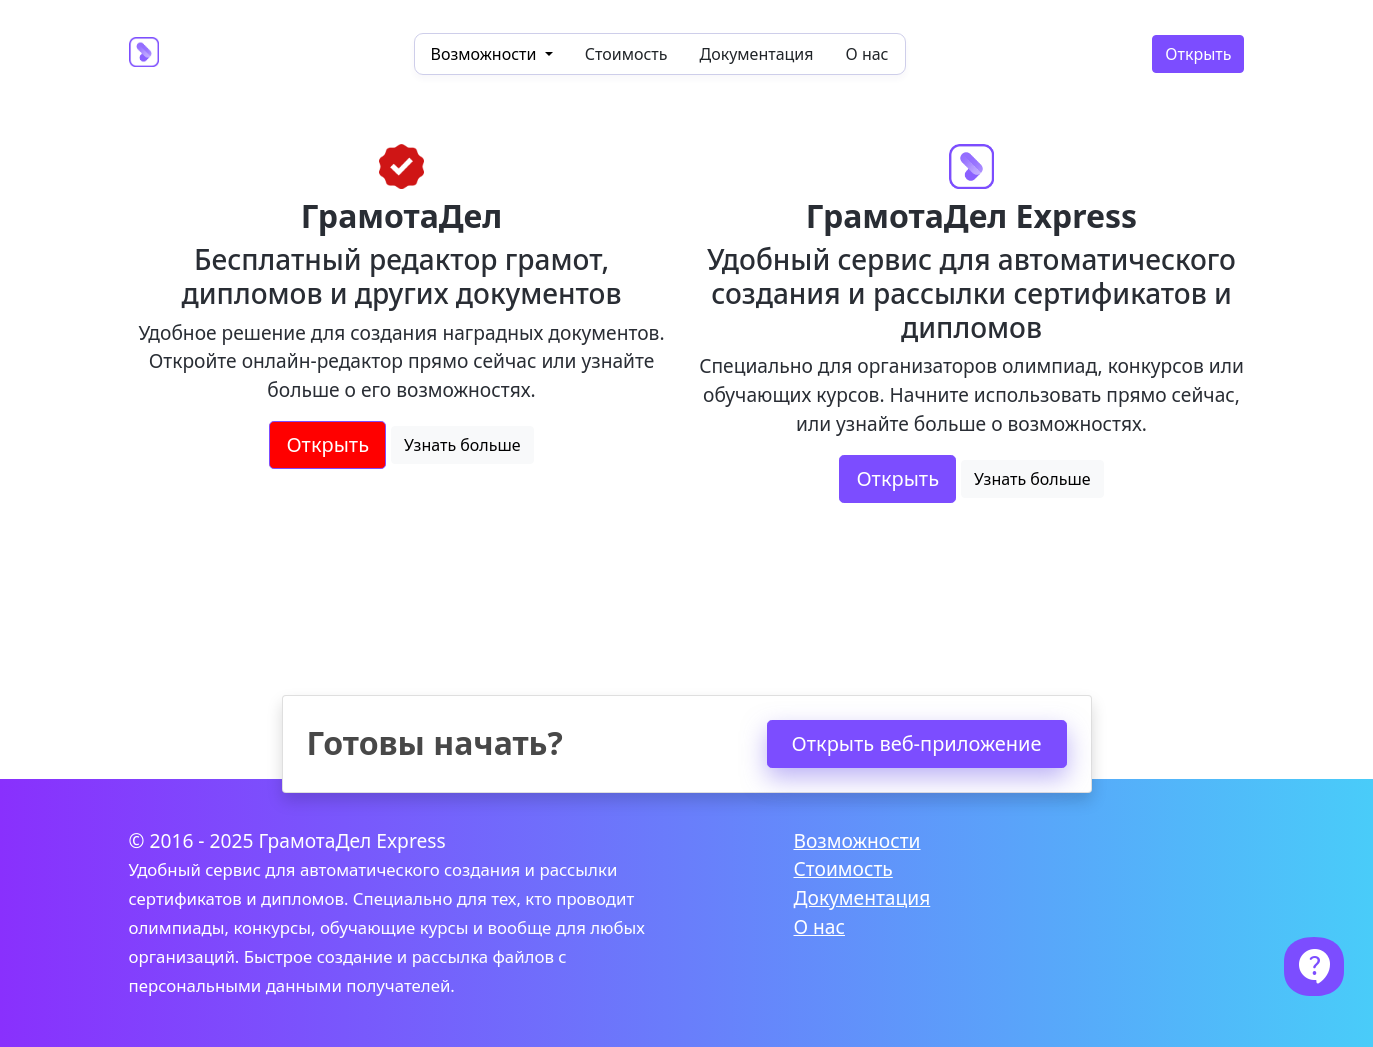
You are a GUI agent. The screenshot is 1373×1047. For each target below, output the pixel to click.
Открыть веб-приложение (917, 743)
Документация (757, 54)
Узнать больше (462, 445)
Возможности (857, 840)
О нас (867, 54)
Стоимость (626, 54)
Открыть (1198, 54)
